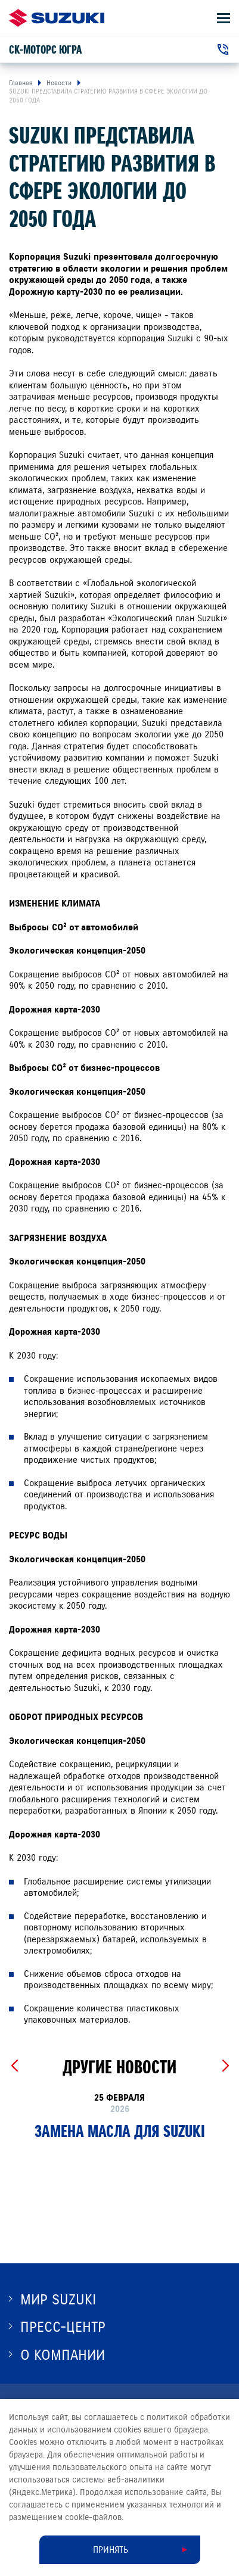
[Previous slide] (14, 2066)
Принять (110, 2549)
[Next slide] (225, 2066)
